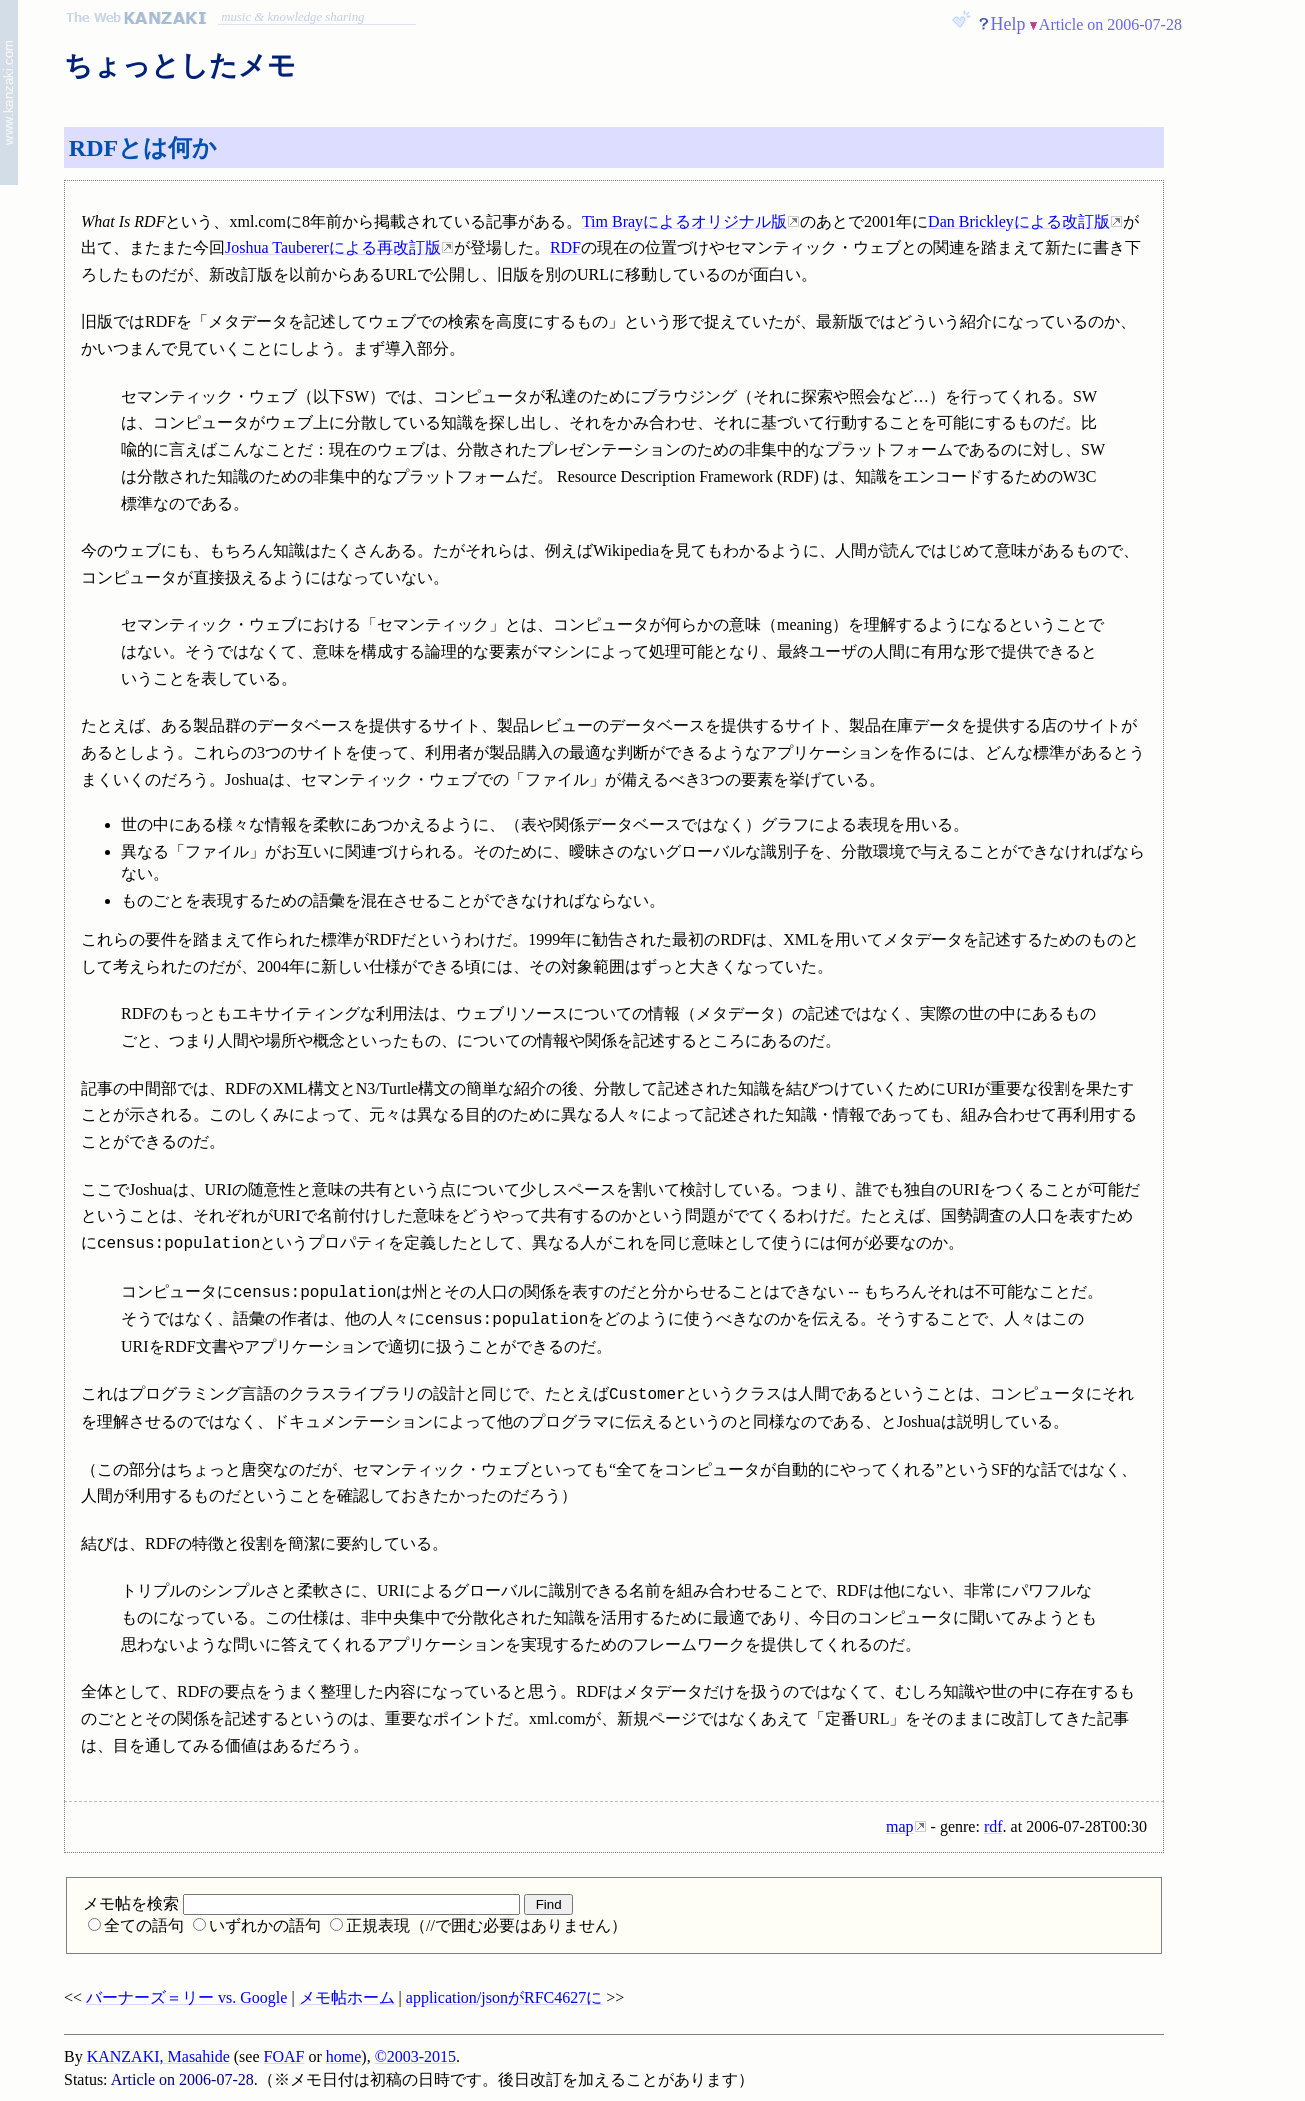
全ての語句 (136, 1925)
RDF (565, 247)
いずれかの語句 (257, 1925)
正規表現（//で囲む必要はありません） (478, 1925)
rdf (993, 1826)
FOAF (284, 2056)
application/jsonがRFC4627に (504, 1997)
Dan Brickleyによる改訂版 (1019, 221)
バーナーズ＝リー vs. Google (186, 1997)
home (344, 2056)
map (900, 1826)
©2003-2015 (415, 2056)
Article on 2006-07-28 (1110, 24)
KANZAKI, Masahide (158, 2056)
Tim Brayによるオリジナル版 (684, 221)
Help (1008, 24)
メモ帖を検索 (301, 1903)
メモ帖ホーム (347, 1997)
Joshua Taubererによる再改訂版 (333, 247)
